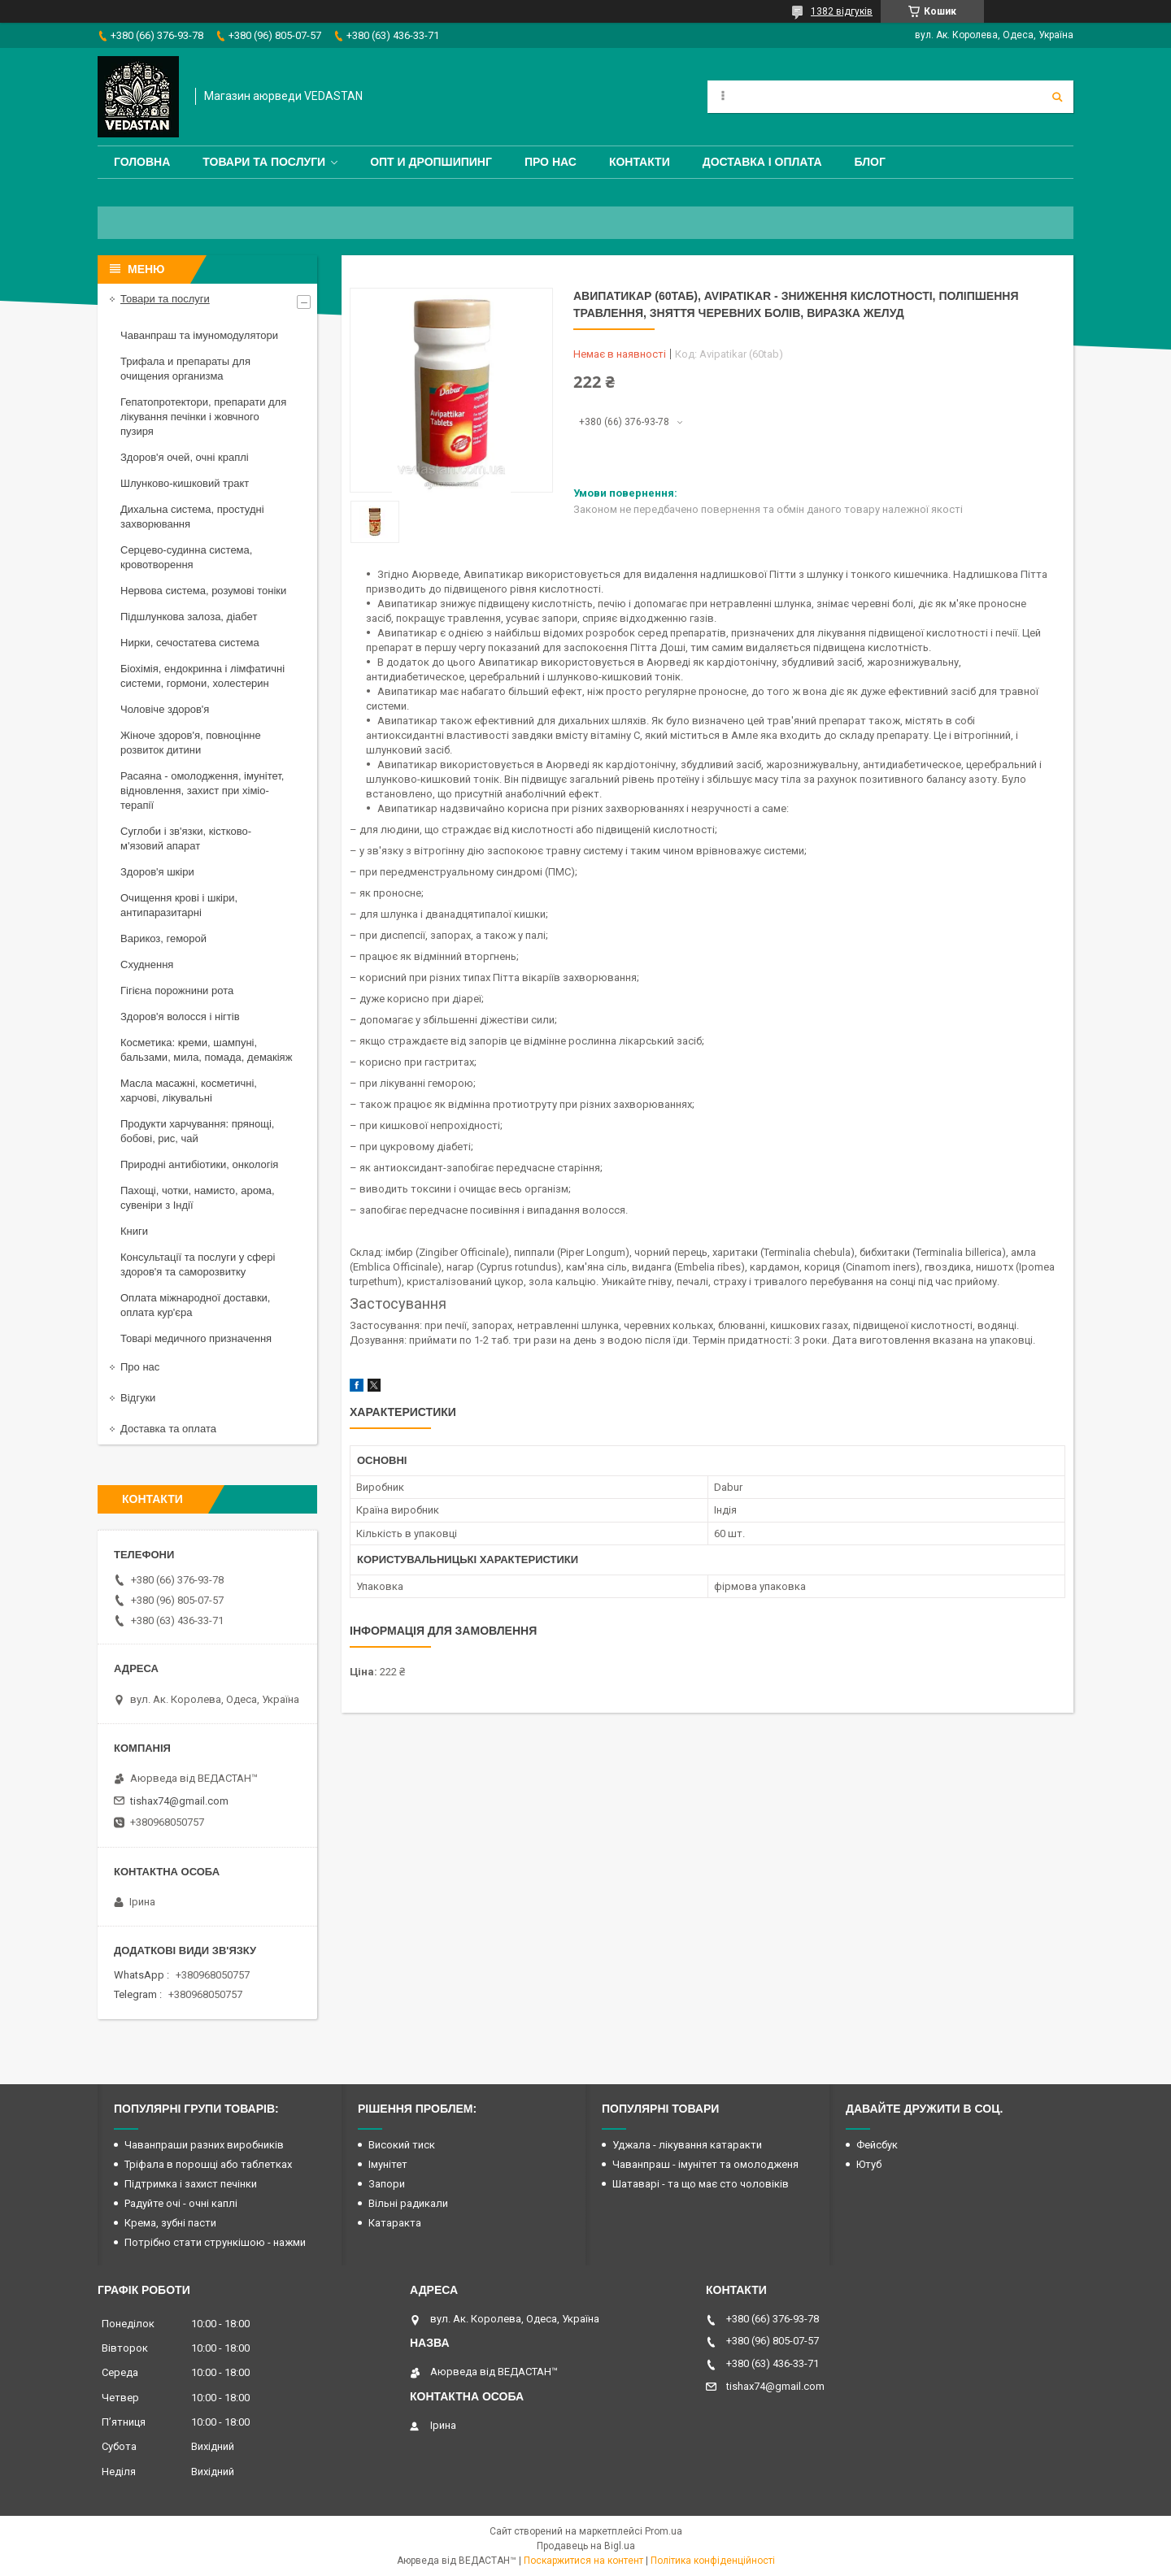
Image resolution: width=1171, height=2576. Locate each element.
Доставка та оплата (168, 1429)
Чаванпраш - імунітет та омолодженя (705, 2164)
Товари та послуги (263, 161)
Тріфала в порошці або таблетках (208, 2164)
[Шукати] (1057, 96)
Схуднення (146, 964)
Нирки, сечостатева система (189, 642)
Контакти (639, 161)
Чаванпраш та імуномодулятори (199, 335)
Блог (870, 161)
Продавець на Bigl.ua (586, 2546)
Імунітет (387, 2164)
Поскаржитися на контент (583, 2560)
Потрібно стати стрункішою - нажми (215, 2242)
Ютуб (869, 2164)
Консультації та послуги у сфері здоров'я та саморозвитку (197, 1264)
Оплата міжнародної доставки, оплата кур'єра (195, 1305)
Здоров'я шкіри (157, 872)
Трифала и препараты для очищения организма (185, 368)
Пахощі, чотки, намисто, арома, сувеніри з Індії (197, 1197)
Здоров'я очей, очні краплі (184, 457)
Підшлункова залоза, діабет (188, 616)
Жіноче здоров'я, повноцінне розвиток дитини (190, 742)
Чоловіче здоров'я (164, 709)
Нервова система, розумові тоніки (203, 590)
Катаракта (394, 2223)
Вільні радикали (408, 2203)
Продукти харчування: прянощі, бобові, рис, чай (197, 1131)
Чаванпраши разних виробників (204, 2145)
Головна (142, 161)
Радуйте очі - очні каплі (180, 2203)
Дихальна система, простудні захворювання (192, 516)
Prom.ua (663, 2531)
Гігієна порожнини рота (176, 990)
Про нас (551, 161)
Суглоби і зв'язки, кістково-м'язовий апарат (185, 838)
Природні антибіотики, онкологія (199, 1164)
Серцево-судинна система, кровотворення (186, 557)
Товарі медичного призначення (196, 1338)
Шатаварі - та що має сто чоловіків (700, 2184)
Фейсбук (877, 2145)
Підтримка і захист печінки (190, 2184)
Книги (134, 1231)
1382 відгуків (842, 11)
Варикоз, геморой (163, 938)
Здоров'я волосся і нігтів (180, 1016)
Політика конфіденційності (713, 2560)
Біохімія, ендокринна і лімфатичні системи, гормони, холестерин (202, 675)
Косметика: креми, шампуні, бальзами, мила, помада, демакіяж (206, 1049)
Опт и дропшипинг (431, 161)
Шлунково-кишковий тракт (184, 483)
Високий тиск (401, 2145)
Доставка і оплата (762, 161)
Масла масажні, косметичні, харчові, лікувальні (188, 1090)
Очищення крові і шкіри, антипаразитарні (178, 905)
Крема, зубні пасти (170, 2223)
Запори (386, 2184)
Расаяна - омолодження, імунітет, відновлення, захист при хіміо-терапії (202, 790)
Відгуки (137, 1398)
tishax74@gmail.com (179, 1801)
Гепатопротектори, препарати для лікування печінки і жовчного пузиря (203, 416)
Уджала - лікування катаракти (687, 2145)
